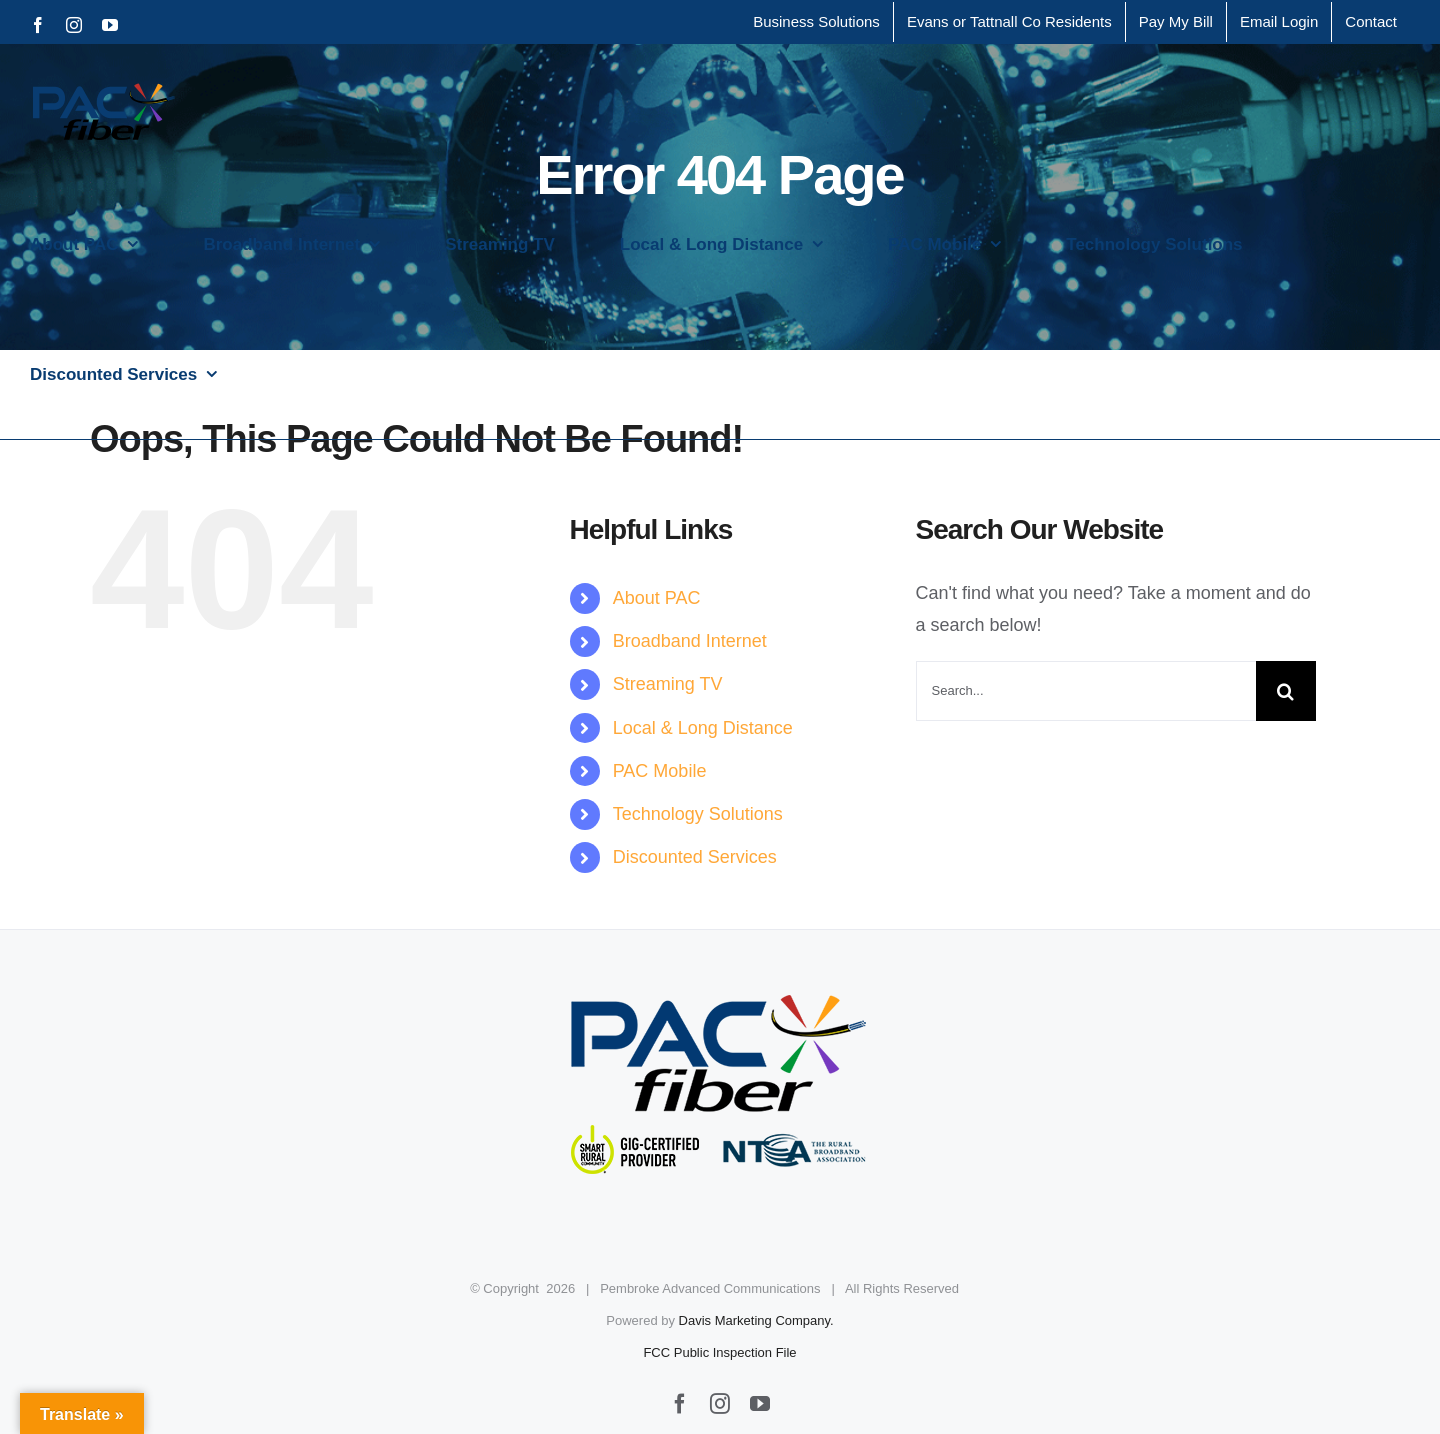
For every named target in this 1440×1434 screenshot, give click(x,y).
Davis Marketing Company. (756, 1320)
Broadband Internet (690, 641)
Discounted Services (695, 857)
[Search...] (1086, 691)
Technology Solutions (698, 814)
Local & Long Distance (703, 728)
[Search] (1286, 691)
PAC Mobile (660, 771)
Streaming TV (668, 684)
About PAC (657, 598)
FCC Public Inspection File (719, 1352)
